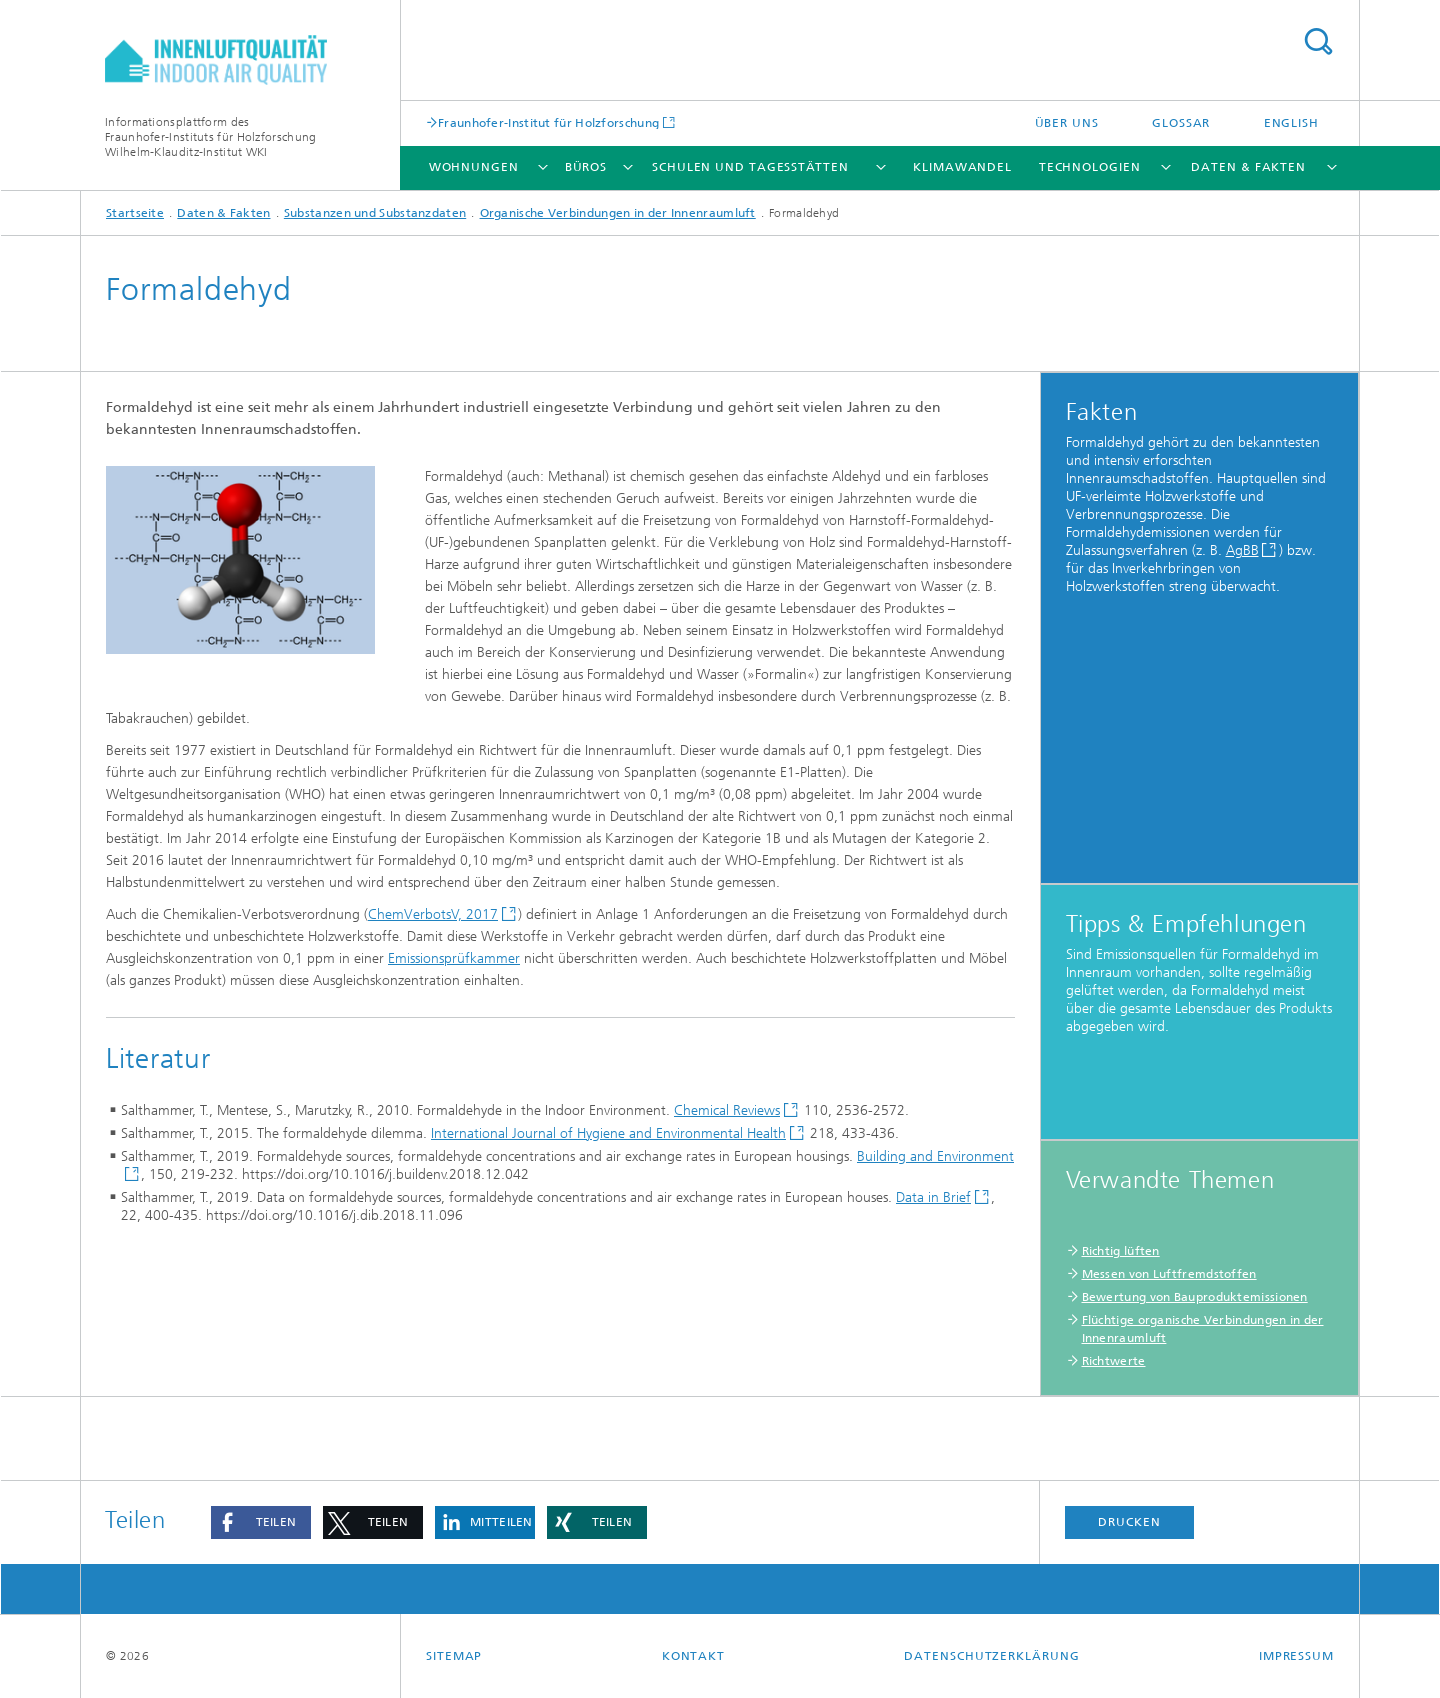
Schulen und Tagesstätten (750, 167)
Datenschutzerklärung (991, 1656)
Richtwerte (1114, 1361)
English (1291, 123)
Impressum (1296, 1656)
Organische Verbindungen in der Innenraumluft (618, 213)
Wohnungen (474, 167)
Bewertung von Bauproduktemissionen (1195, 1297)
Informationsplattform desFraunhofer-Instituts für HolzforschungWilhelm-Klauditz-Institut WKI (210, 137)
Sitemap (454, 1656)
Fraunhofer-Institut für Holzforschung (548, 122)
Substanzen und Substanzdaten (375, 213)
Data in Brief (933, 1197)
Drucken (1129, 1522)
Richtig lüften (1121, 1251)
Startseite (135, 213)
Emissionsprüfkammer (454, 958)
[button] (261, 1522)
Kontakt (693, 1656)
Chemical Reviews (727, 1110)
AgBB (1242, 550)
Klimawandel (962, 167)
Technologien (1090, 167)
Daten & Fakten (1248, 167)
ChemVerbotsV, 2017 (433, 914)
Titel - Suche (1318, 41)
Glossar (1181, 123)
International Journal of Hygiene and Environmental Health (608, 1133)
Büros (586, 167)
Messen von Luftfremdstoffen (1169, 1274)
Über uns (1067, 123)
